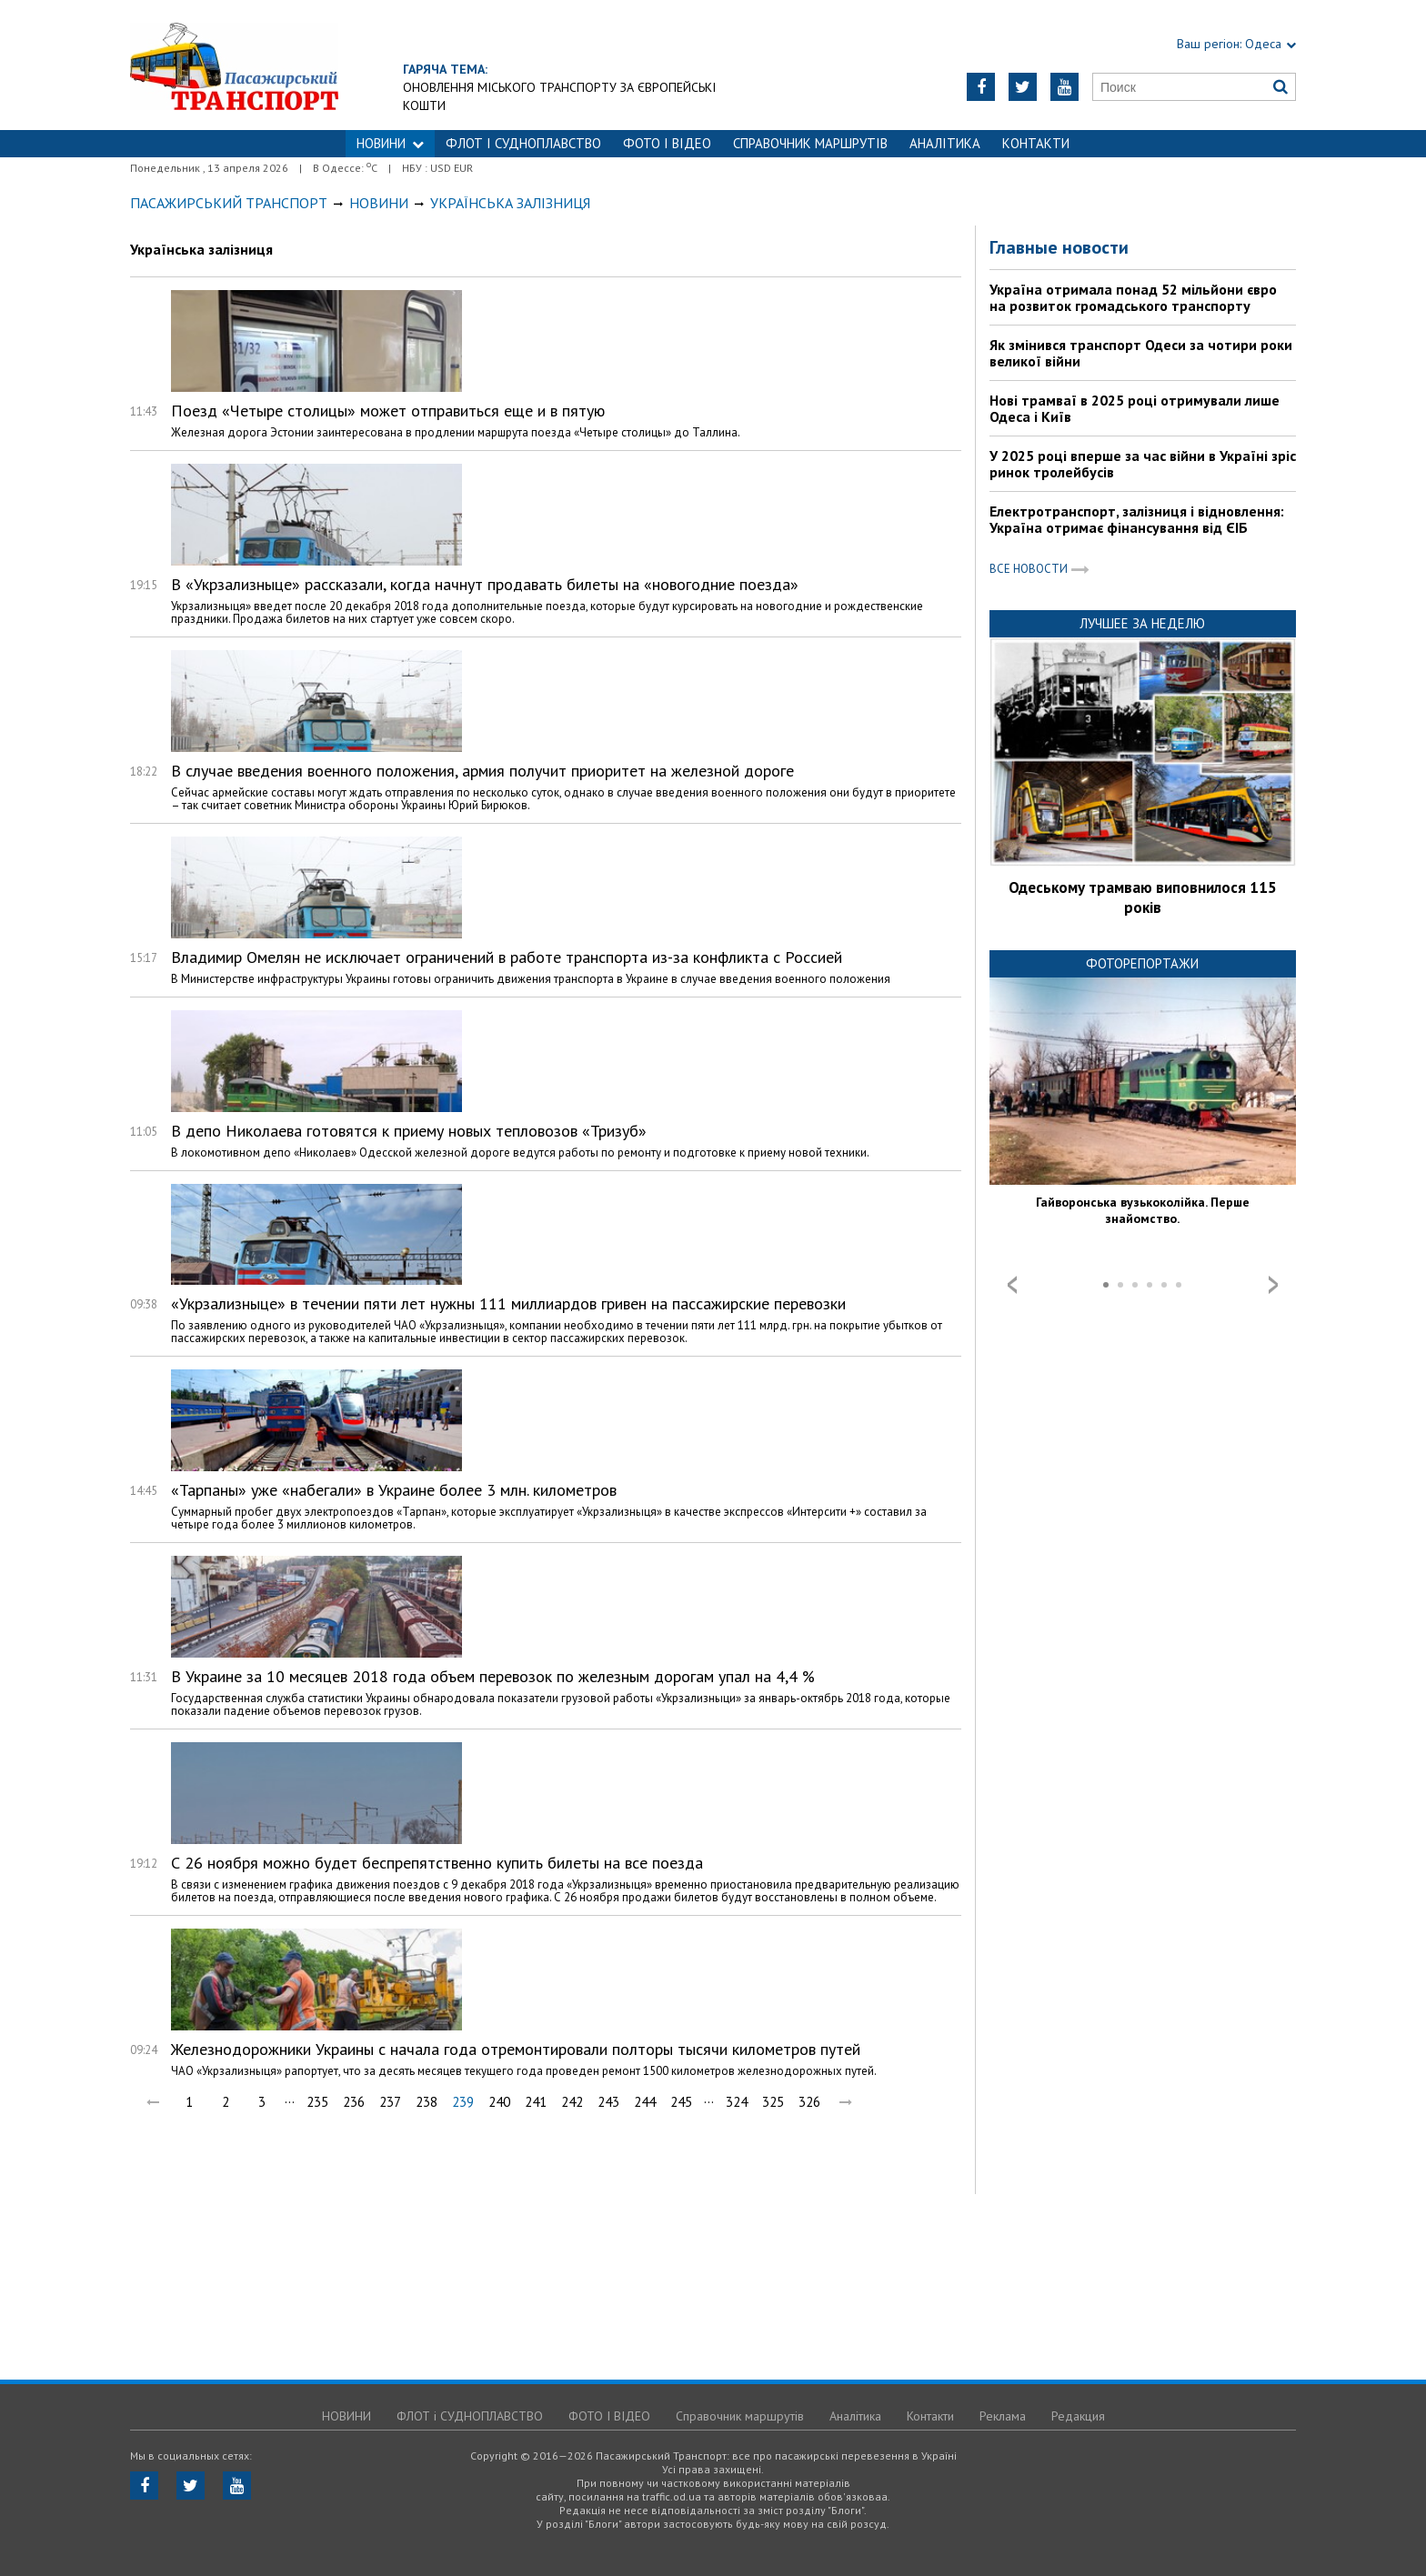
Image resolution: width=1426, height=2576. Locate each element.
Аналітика (944, 143)
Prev (1012, 1285)
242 (572, 2101)
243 (608, 2101)
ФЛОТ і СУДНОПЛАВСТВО (523, 143)
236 (354, 2101)
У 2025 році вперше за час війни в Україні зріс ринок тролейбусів (1142, 463)
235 (317, 2101)
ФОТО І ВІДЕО (667, 143)
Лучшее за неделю (1142, 623)
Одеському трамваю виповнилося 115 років (1143, 897)
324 (737, 2101)
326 (809, 2101)
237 (390, 2101)
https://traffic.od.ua (234, 65)
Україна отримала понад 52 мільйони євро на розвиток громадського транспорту (1133, 297)
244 (645, 2101)
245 (681, 2101)
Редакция (1078, 2416)
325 (773, 2101)
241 (536, 2101)
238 (426, 2101)
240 (499, 2101)
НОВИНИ (390, 143)
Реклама (1002, 2416)
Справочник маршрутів (810, 143)
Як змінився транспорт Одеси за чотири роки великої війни (1140, 353)
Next (1273, 1285)
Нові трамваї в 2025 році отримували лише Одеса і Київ (1134, 408)
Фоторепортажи (1142, 963)
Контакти (1036, 143)
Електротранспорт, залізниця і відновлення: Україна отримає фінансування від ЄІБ (1136, 519)
